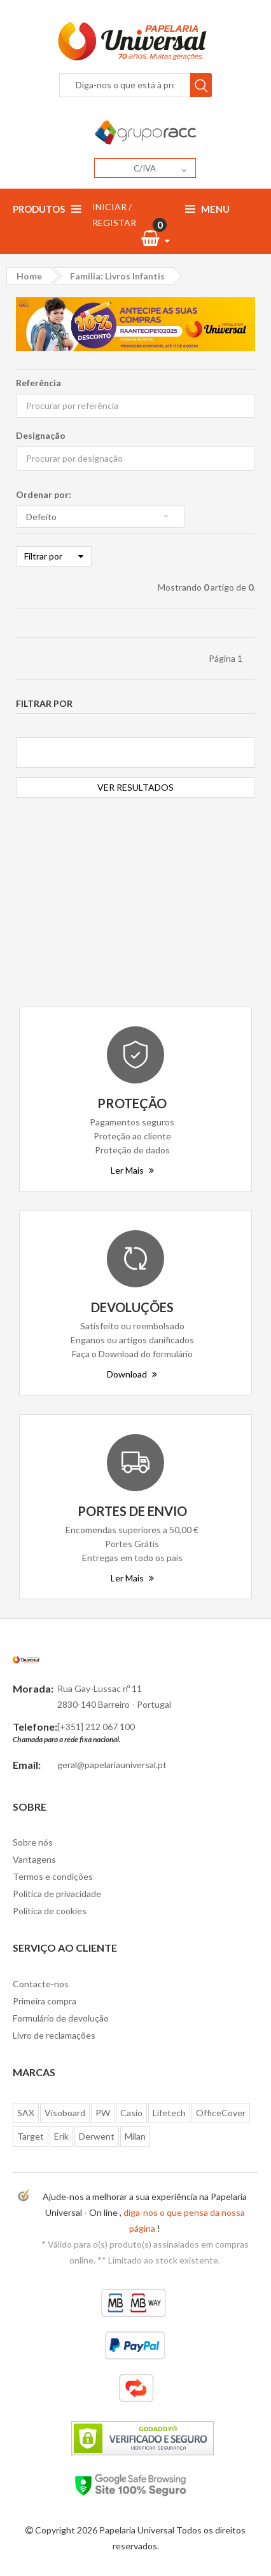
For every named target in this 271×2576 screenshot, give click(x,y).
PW (102, 2112)
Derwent (97, 2136)
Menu (207, 209)
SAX (25, 2112)
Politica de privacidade (57, 1893)
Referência (38, 382)
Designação (41, 435)
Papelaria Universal (136, 2530)
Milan (135, 2136)
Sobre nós (33, 1842)
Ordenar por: (43, 494)
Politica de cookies (50, 1910)
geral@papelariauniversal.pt (112, 1764)
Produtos (47, 209)
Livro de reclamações (54, 2035)
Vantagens (34, 1859)
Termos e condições (53, 1876)
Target (30, 2136)
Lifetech (169, 2112)
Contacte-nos (41, 1983)
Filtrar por (53, 556)
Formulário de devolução (61, 2018)
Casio (131, 2112)
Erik (61, 2136)
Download (132, 1374)
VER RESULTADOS (135, 787)
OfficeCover (221, 2112)
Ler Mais (132, 1170)
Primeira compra (44, 2001)
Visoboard (65, 2112)
